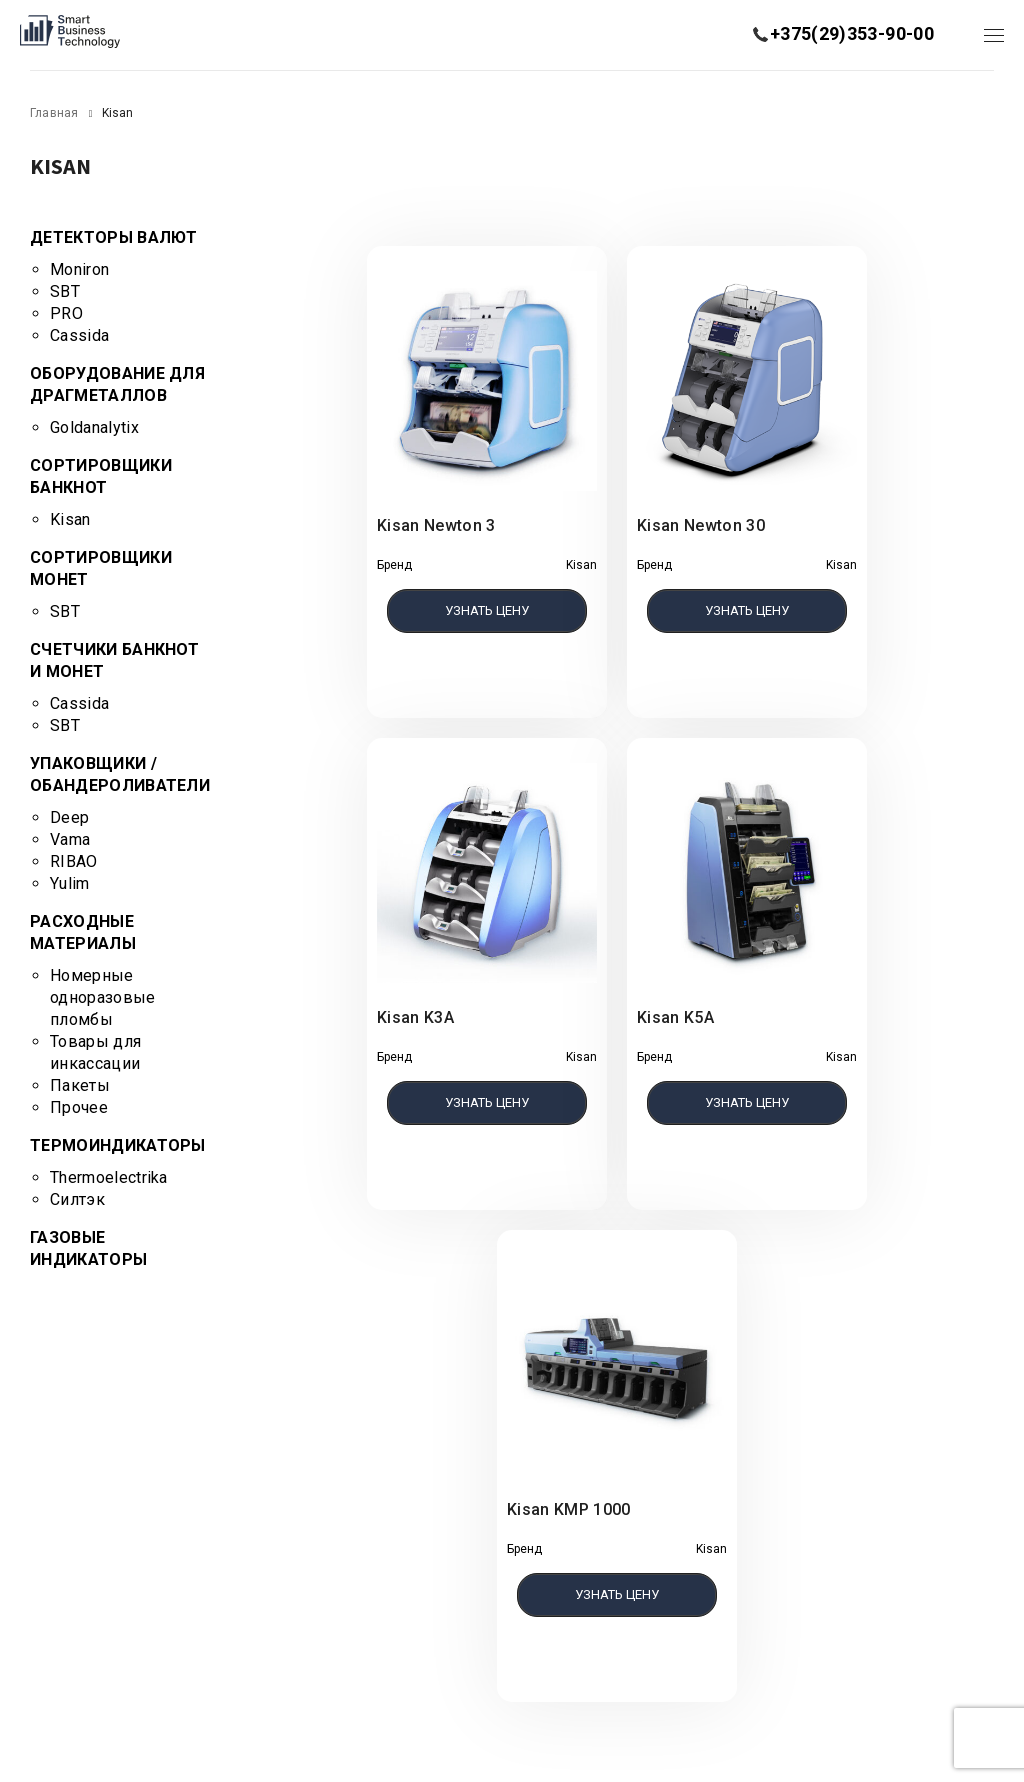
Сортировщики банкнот (101, 476)
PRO (66, 313)
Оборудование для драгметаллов (117, 384)
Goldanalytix (94, 427)
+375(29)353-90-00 (852, 33)
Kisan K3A (415, 1017)
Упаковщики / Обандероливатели (120, 774)
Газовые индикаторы (88, 1248)
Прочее (79, 1107)
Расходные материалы (83, 932)
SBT (65, 291)
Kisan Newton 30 (701, 525)
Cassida (79, 335)
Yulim (70, 883)
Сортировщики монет (101, 568)
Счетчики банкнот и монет (114, 660)
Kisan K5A (675, 1017)
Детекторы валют (114, 237)
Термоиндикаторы (118, 1145)
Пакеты (80, 1085)
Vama (70, 839)
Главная (54, 113)
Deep (69, 817)
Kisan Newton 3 (436, 525)
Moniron (79, 269)
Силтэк (77, 1199)
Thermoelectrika (109, 1177)
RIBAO (74, 861)
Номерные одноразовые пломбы (103, 997)
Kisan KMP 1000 (568, 1509)
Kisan (70, 519)
